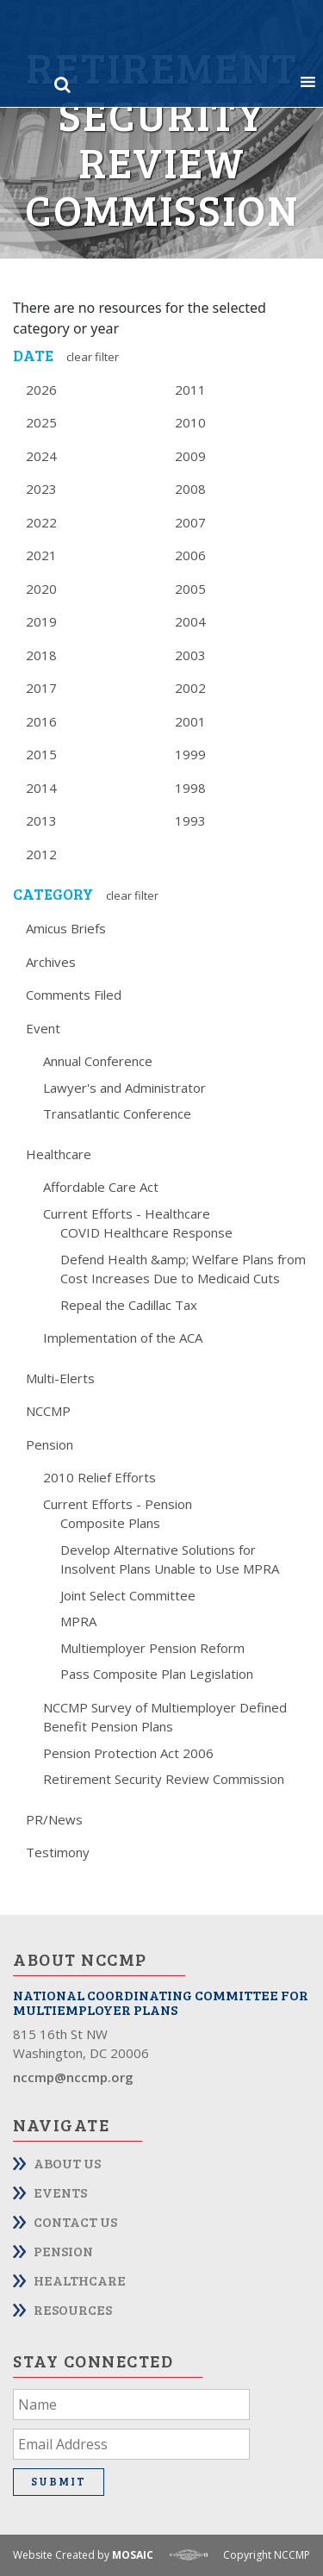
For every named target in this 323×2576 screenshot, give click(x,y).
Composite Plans (110, 1522)
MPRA (78, 1621)
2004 (190, 621)
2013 (41, 820)
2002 (190, 687)
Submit (58, 2481)
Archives (51, 961)
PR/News (54, 1819)
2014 (41, 787)
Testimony (58, 1852)
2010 (190, 422)
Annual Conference (97, 1061)
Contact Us (75, 2221)
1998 (190, 787)
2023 (41, 488)
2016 (41, 721)
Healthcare (58, 1154)
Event (43, 1028)
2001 (190, 721)
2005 (190, 588)
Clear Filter (92, 357)
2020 (41, 588)
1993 (190, 820)
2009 (190, 456)
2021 (41, 555)
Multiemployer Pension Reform (152, 1647)
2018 (41, 655)
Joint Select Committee (128, 1595)
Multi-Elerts (60, 1378)
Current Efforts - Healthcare (126, 1213)
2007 (190, 522)
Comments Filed (73, 994)
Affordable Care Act (100, 1186)
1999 (190, 754)
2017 (41, 687)
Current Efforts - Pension (117, 1504)
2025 (41, 422)
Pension (49, 1444)
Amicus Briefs (66, 928)
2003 (190, 655)
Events (60, 2192)
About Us (67, 2163)
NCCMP (48, 1410)
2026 (41, 389)
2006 (190, 555)
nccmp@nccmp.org (73, 2077)
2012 (41, 854)
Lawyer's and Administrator (124, 1087)
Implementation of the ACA (122, 1337)
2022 (41, 522)
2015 (41, 754)
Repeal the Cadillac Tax (128, 1304)
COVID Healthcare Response (146, 1232)
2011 (190, 389)
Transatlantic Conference (117, 1113)
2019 (41, 621)
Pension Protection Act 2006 (128, 1753)
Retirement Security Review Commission (163, 1778)
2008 (190, 488)
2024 (41, 456)
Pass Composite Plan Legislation (156, 1673)
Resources (73, 2309)
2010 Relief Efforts (99, 1477)
